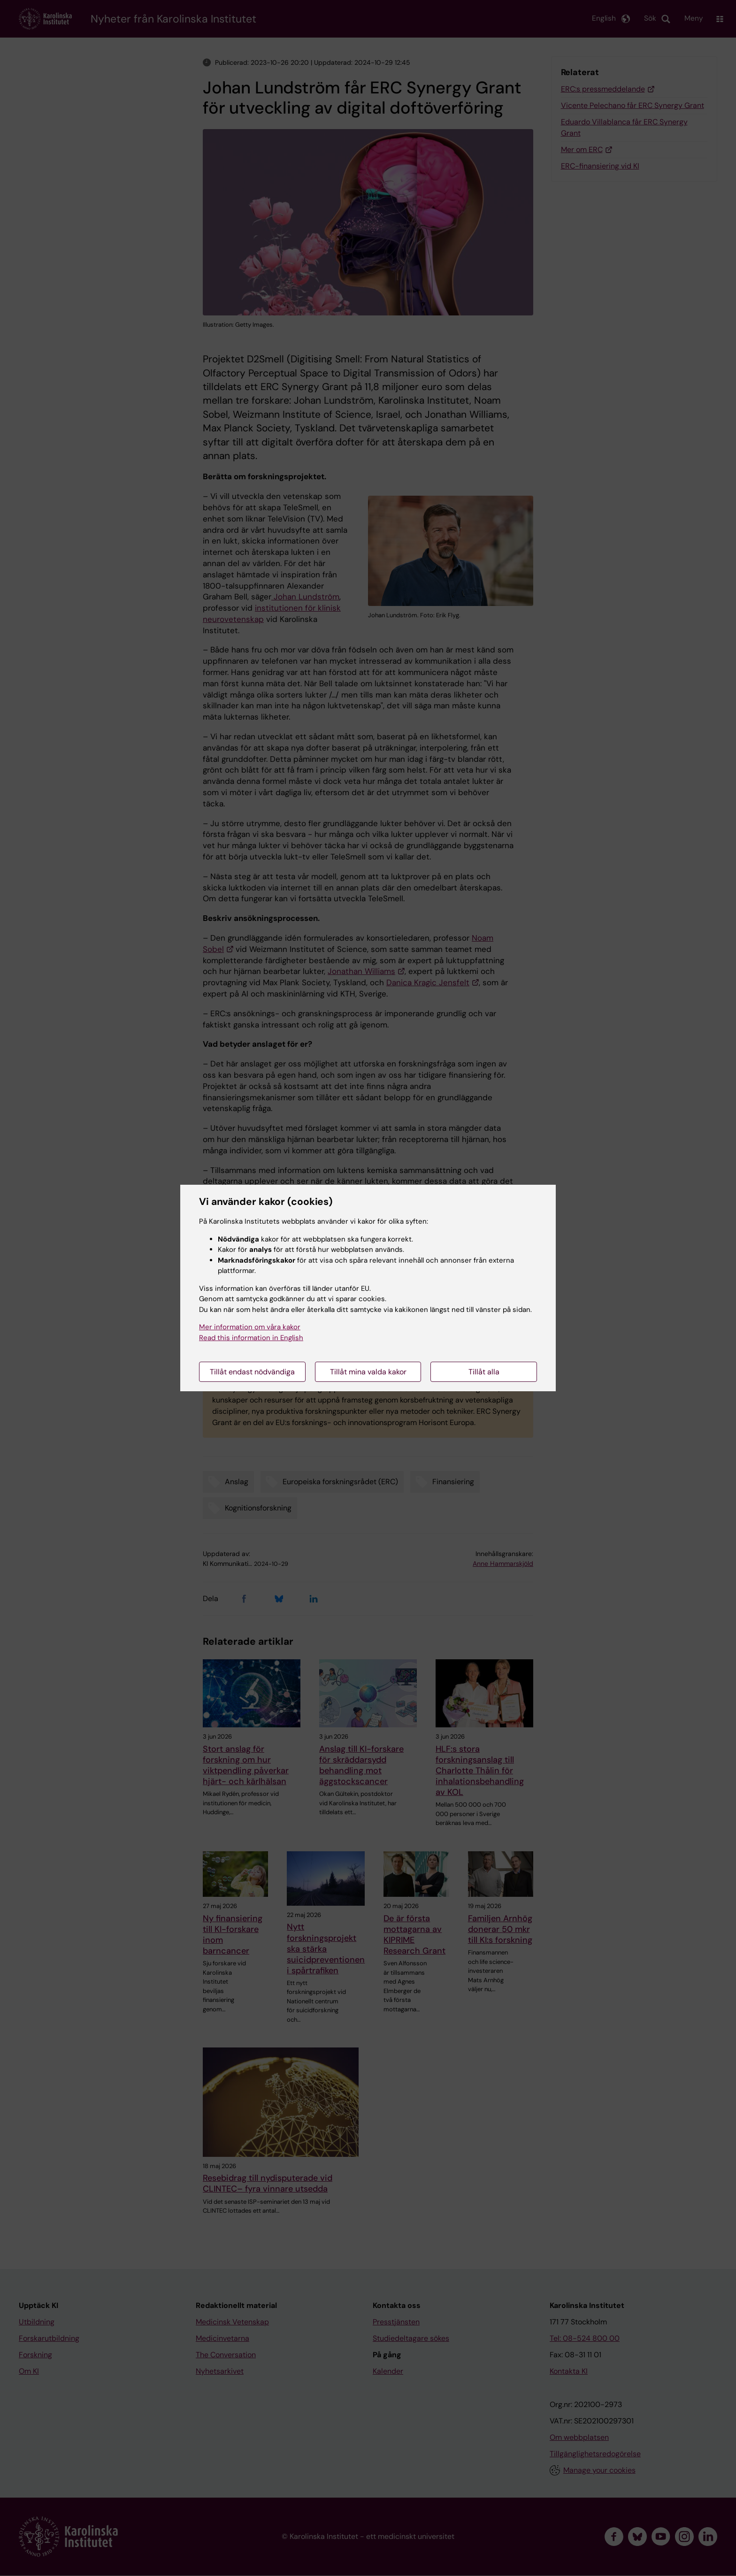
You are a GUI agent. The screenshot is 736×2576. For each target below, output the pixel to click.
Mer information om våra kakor (249, 1327)
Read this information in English (251, 1337)
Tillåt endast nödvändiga (252, 1372)
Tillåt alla (483, 1372)
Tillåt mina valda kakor (368, 1372)
